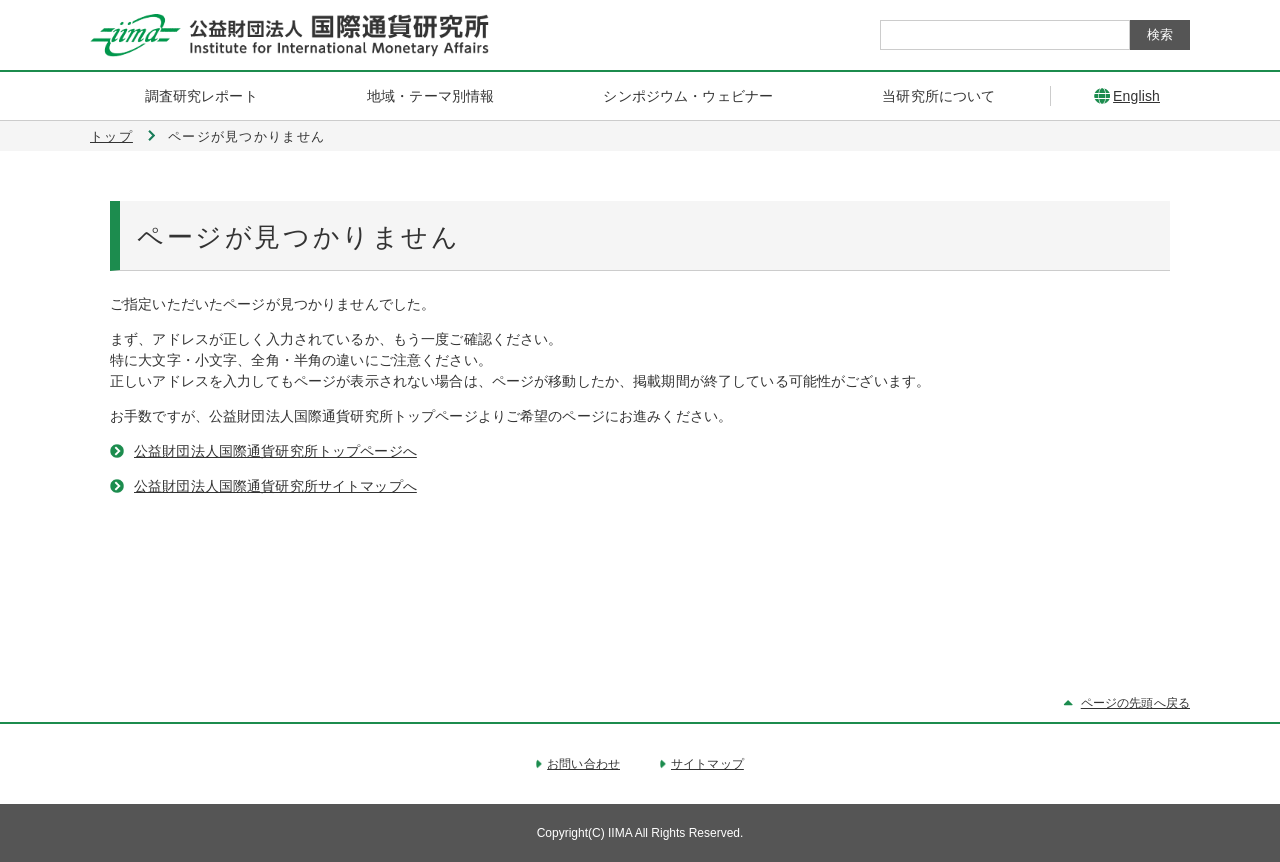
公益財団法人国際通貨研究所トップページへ (275, 451)
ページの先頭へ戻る (1135, 703)
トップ (111, 136)
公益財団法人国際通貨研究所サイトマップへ (275, 486)
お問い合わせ (583, 764)
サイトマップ (707, 764)
